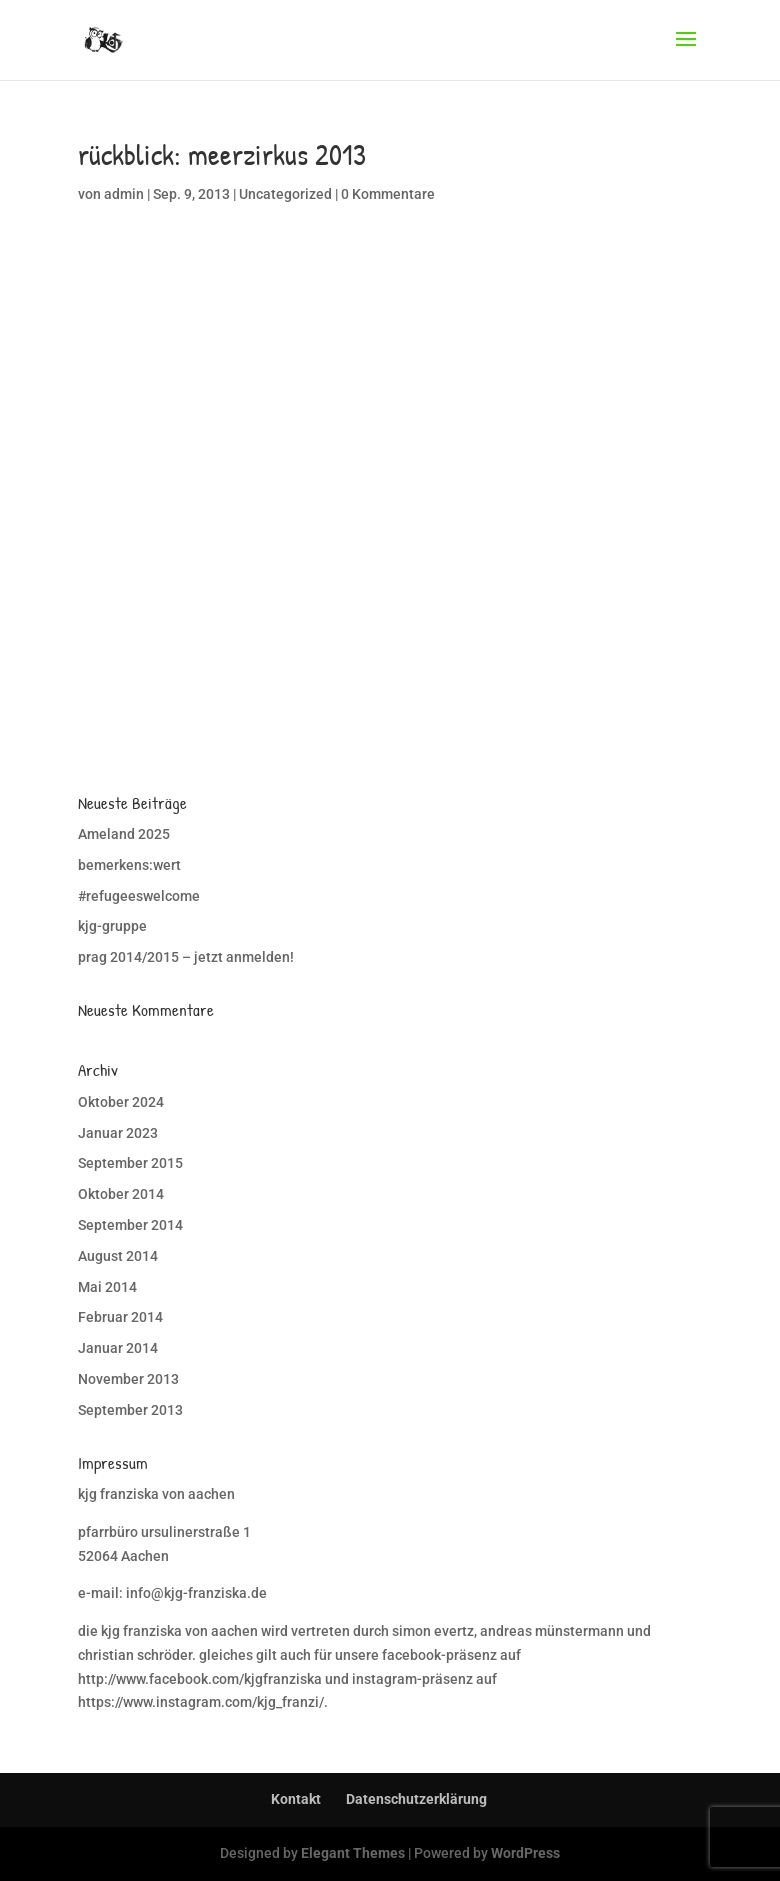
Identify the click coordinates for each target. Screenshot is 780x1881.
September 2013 (130, 1410)
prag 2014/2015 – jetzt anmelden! (186, 957)
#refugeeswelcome (139, 896)
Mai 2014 (107, 1287)
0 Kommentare (388, 194)
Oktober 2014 (121, 1194)
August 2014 (118, 1256)
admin (124, 194)
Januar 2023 (118, 1133)
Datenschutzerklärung (416, 1799)
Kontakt (296, 1799)
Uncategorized (285, 194)
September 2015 (130, 1163)
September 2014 (130, 1225)
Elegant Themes (353, 1853)
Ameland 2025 (124, 834)
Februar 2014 (120, 1317)
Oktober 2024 (121, 1102)
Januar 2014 (118, 1348)
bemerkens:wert (129, 865)
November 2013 (128, 1379)
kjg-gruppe (112, 926)
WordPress (525, 1853)
